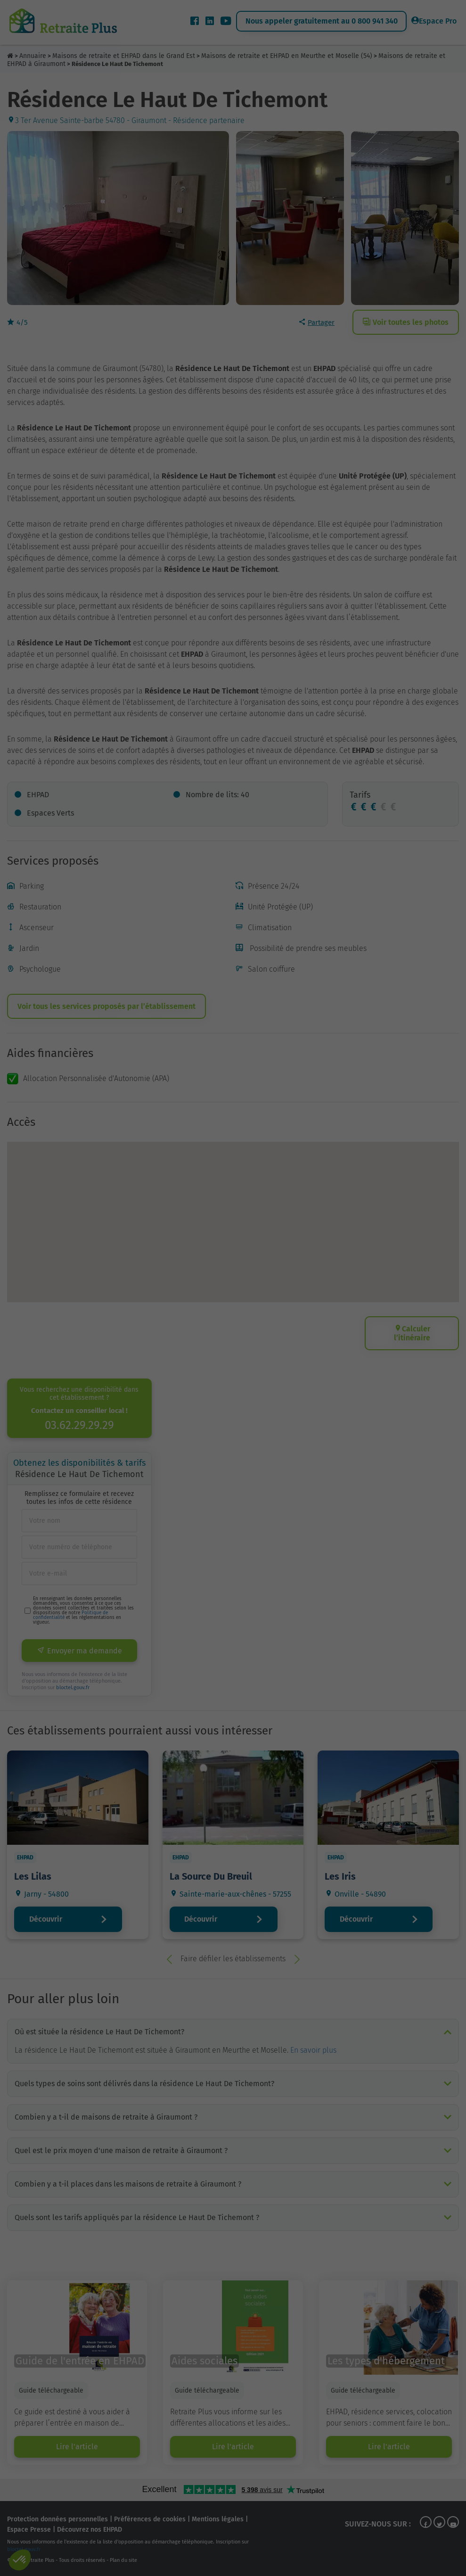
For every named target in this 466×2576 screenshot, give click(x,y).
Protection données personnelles (57, 2519)
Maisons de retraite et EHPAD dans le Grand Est (123, 56)
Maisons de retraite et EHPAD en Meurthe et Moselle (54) (286, 56)
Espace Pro (434, 21)
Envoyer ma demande (79, 1650)
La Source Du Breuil (211, 1876)
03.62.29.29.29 (79, 1425)
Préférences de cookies (150, 2519)
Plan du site (123, 2560)
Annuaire (32, 56)
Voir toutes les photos (406, 322)
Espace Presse (29, 2530)
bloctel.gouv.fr (73, 1687)
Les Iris (340, 1876)
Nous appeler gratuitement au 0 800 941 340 (321, 21)
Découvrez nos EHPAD (89, 2530)
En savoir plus (313, 2050)
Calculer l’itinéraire (412, 1333)
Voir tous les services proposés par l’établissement (106, 1006)
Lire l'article (77, 2446)
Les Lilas (32, 1876)
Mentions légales (218, 2519)
